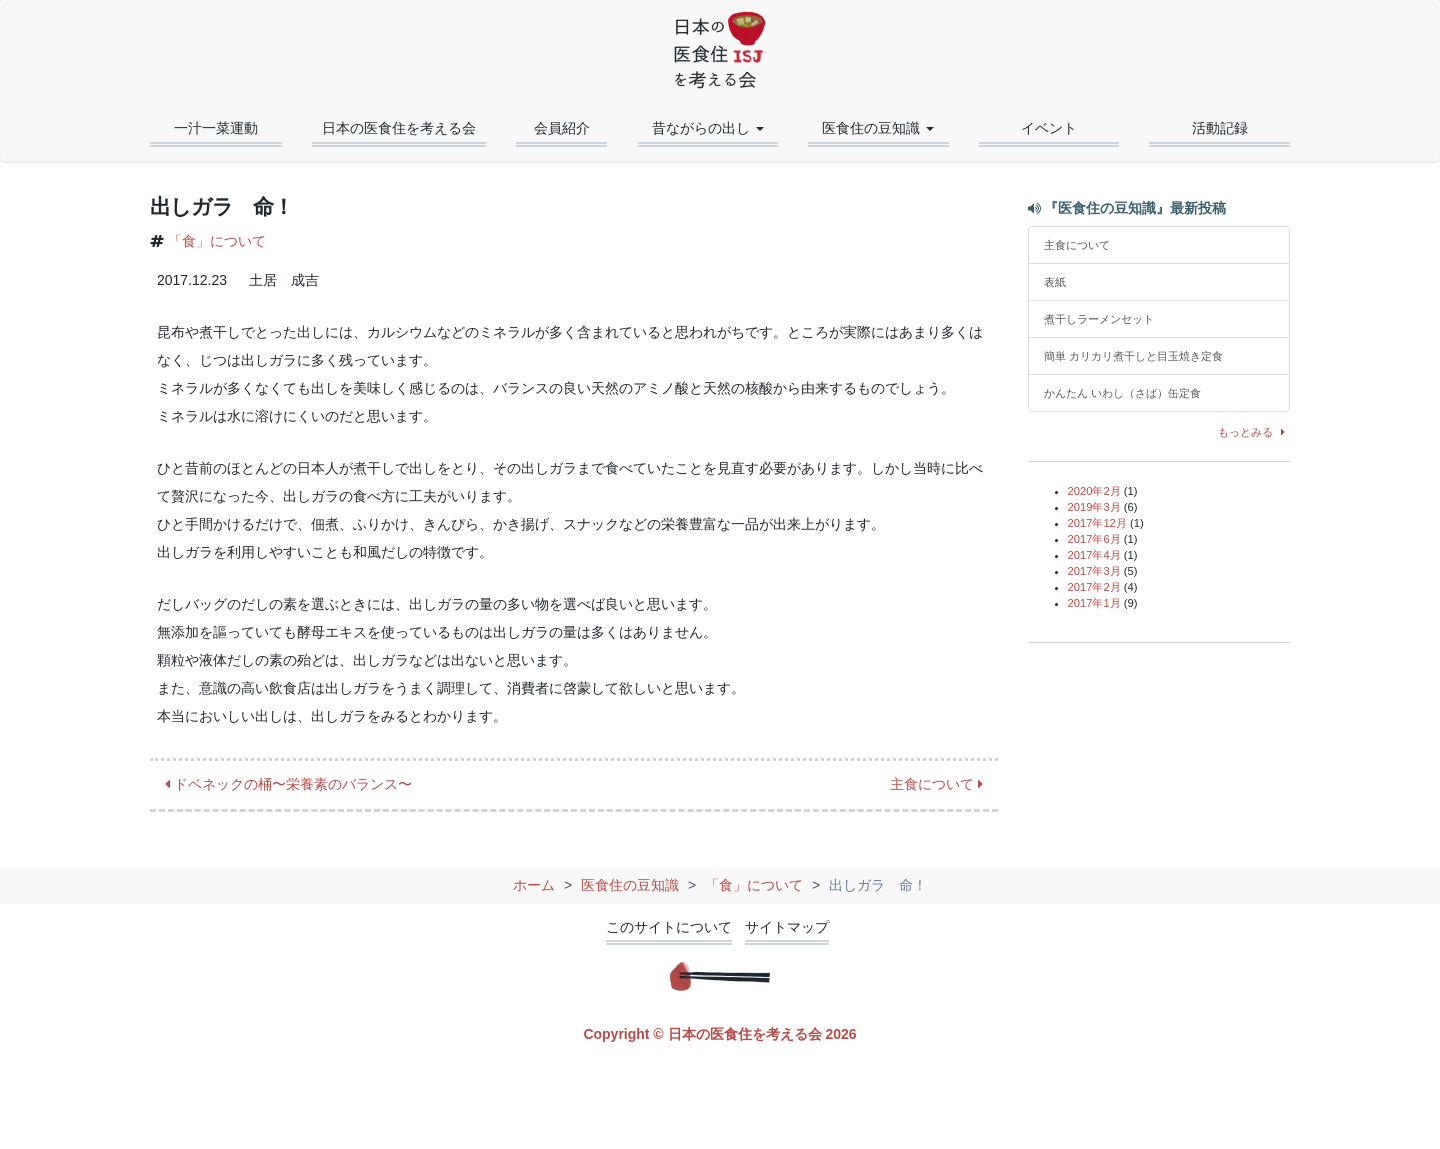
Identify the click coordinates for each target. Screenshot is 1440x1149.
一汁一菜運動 (216, 128)
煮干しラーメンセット (1099, 319)
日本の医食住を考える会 (399, 128)
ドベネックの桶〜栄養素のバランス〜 (288, 784)
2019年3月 (1094, 507)
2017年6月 (1094, 539)
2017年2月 (1094, 587)
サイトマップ (787, 927)
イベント (1049, 128)
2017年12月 (1097, 523)
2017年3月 (1094, 571)
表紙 (1055, 282)
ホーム (534, 885)
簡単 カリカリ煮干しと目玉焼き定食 (1139, 356)
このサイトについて (669, 927)
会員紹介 (562, 128)
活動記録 (1220, 128)
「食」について (217, 241)
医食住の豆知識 (630, 885)
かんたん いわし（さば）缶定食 (1122, 393)
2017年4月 (1094, 555)
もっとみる (1254, 432)
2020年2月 (1094, 491)
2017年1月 (1094, 603)
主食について (936, 784)
